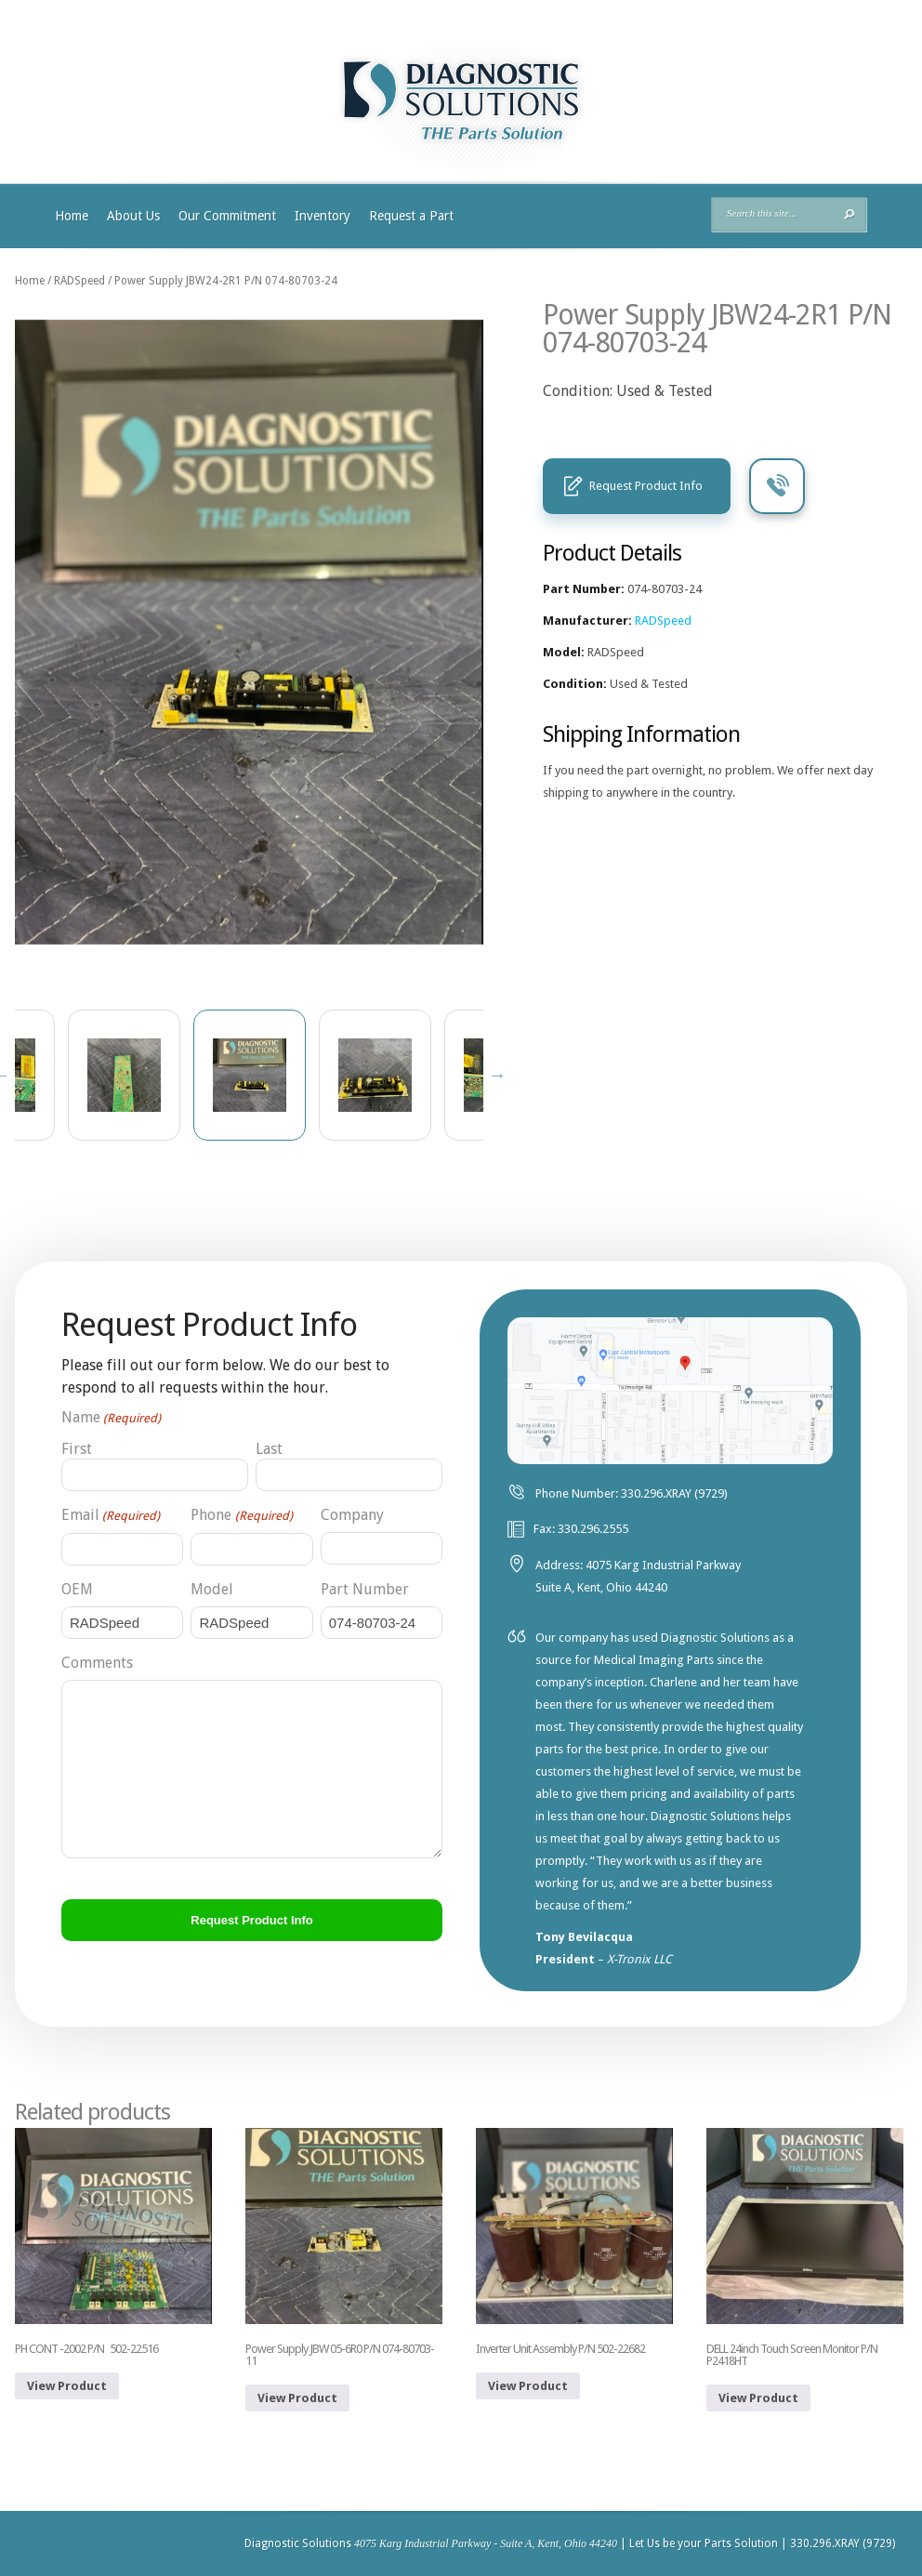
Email (110, 1516)
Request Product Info (646, 486)
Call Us (777, 486)
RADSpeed (79, 280)
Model (212, 1589)
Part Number (365, 1589)
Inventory (322, 215)
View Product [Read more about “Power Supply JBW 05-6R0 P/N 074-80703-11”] (297, 2398)
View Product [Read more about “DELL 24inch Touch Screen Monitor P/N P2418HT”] (758, 2398)
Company (352, 1515)
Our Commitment (227, 215)
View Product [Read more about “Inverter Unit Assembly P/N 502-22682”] (528, 2386)
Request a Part (411, 215)
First (76, 1449)
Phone (241, 1516)
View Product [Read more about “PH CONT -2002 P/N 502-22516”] (67, 2386)
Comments (97, 1662)
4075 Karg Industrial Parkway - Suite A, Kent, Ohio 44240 (485, 2543)
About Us (133, 215)
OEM (77, 1589)
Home (71, 215)
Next (497, 1074)
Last (269, 1449)
